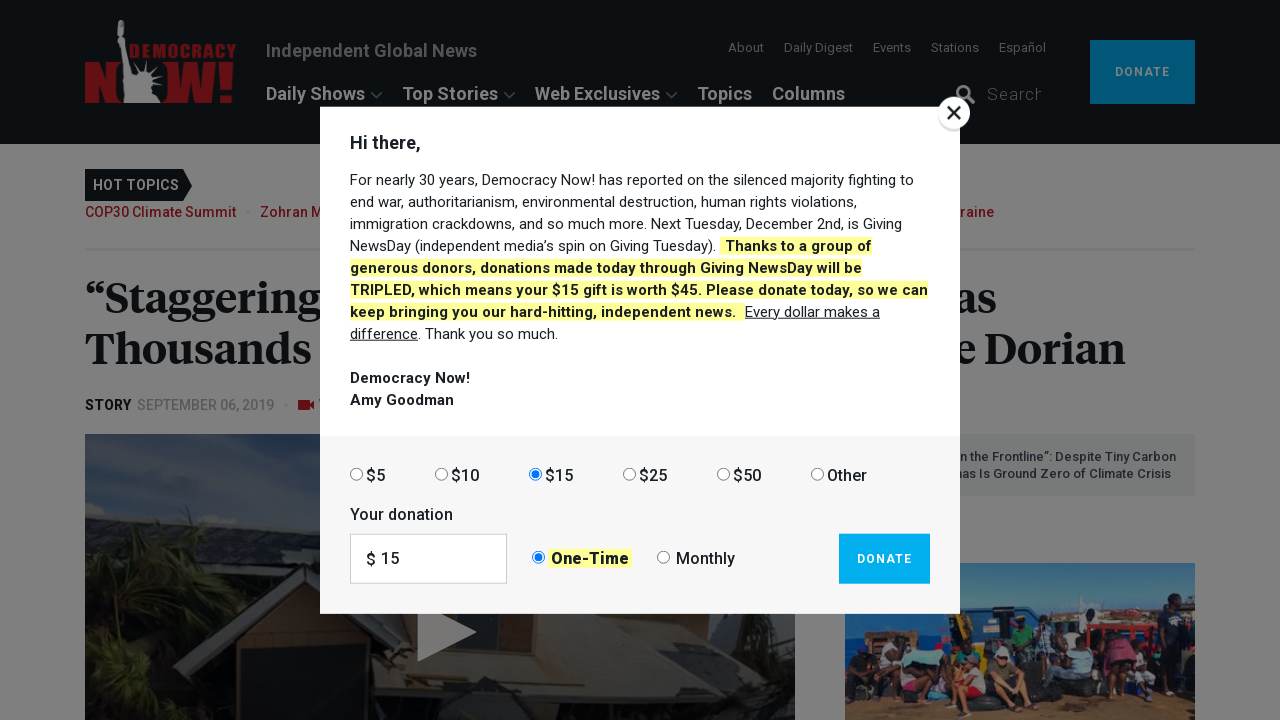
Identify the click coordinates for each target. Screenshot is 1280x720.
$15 (559, 474)
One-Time (590, 558)
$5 (375, 474)
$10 (465, 474)
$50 (747, 474)
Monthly (705, 558)
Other (847, 474)
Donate (884, 558)
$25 (653, 474)
